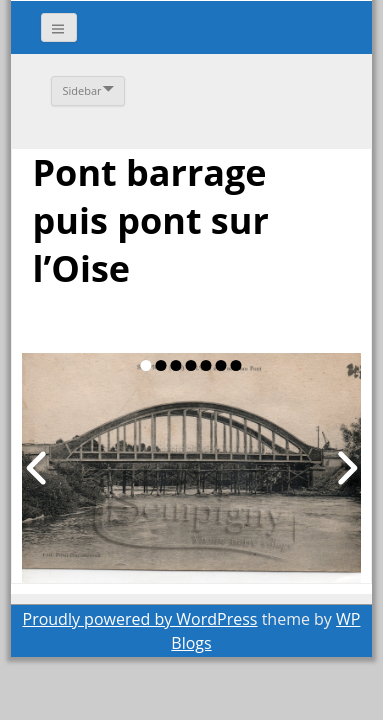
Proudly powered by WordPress (140, 619)
